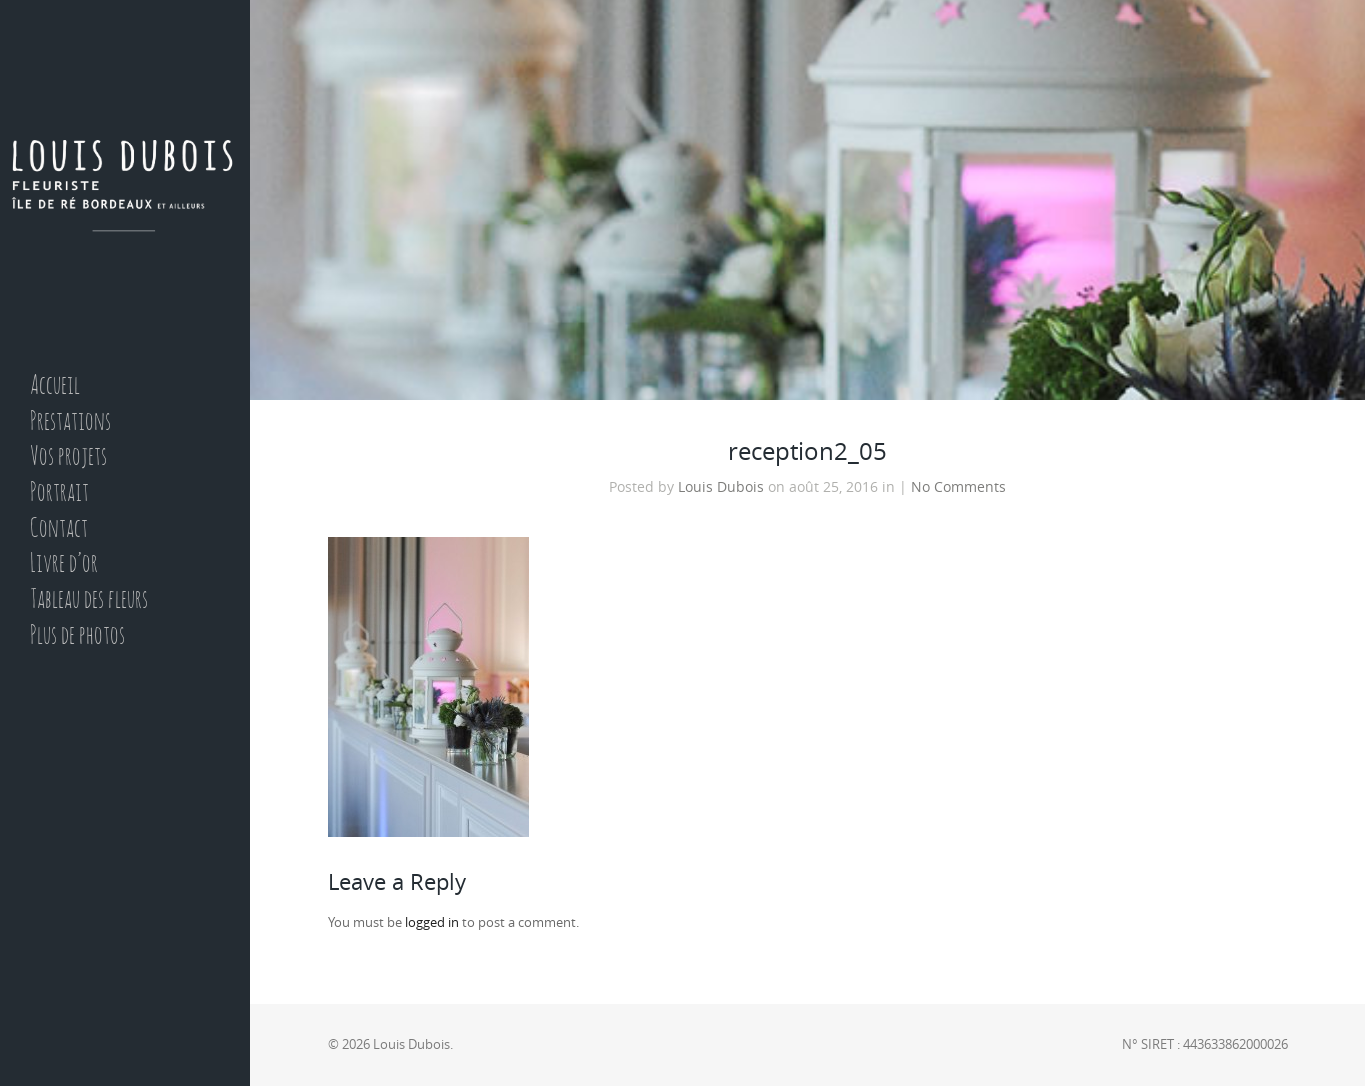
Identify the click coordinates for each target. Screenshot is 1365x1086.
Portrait (59, 493)
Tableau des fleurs (89, 600)
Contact (59, 529)
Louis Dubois (721, 487)
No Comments (958, 487)
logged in (432, 922)
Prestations (70, 422)
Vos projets (68, 457)
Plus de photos (77, 636)
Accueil (55, 386)
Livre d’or (64, 564)
